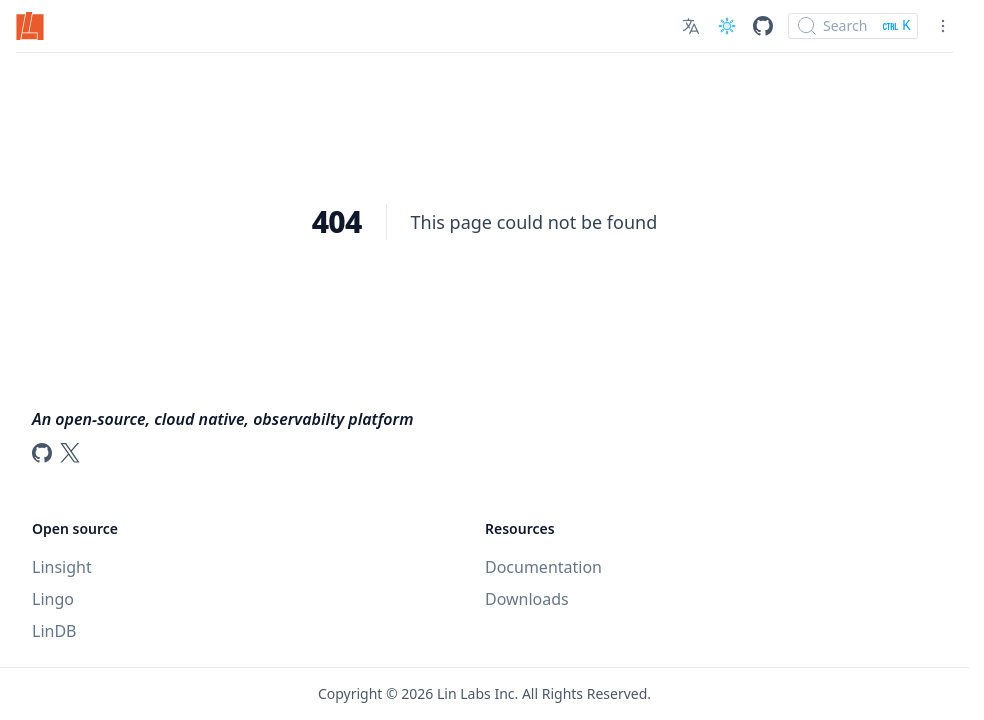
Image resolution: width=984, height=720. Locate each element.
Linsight (62, 567)
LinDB (54, 631)
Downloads (527, 599)
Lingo (53, 599)
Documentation (543, 567)
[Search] (853, 26)
